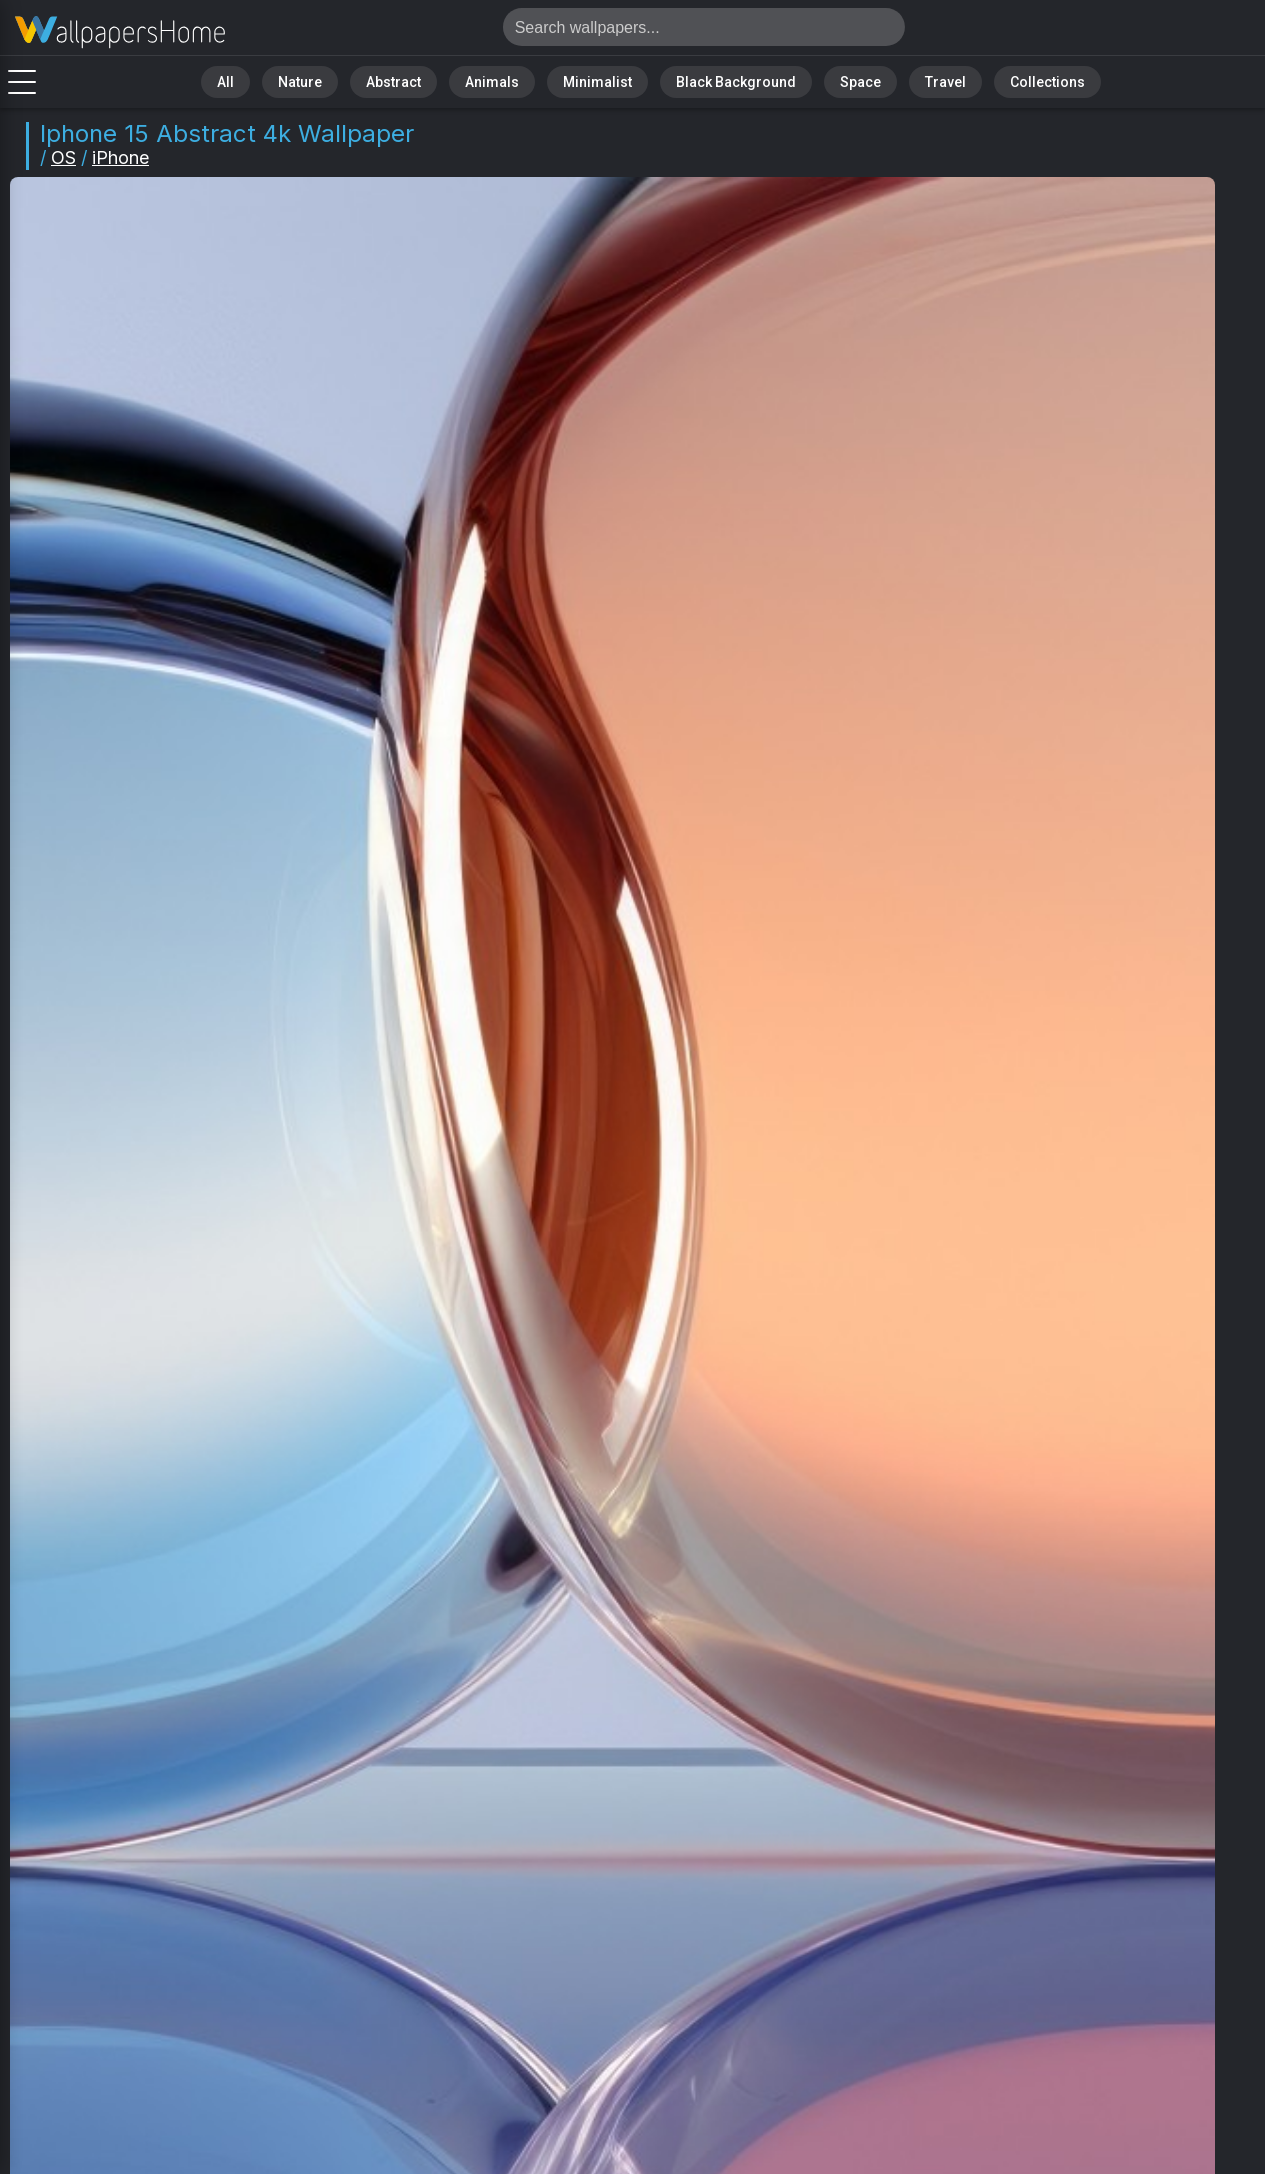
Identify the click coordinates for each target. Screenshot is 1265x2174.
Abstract (427, 79)
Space (831, 79)
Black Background (721, 79)
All (281, 79)
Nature (345, 79)
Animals (512, 79)
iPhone (120, 157)
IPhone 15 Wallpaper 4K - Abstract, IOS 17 (120, 32)
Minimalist (601, 79)
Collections (994, 79)
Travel (905, 79)
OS (63, 157)
